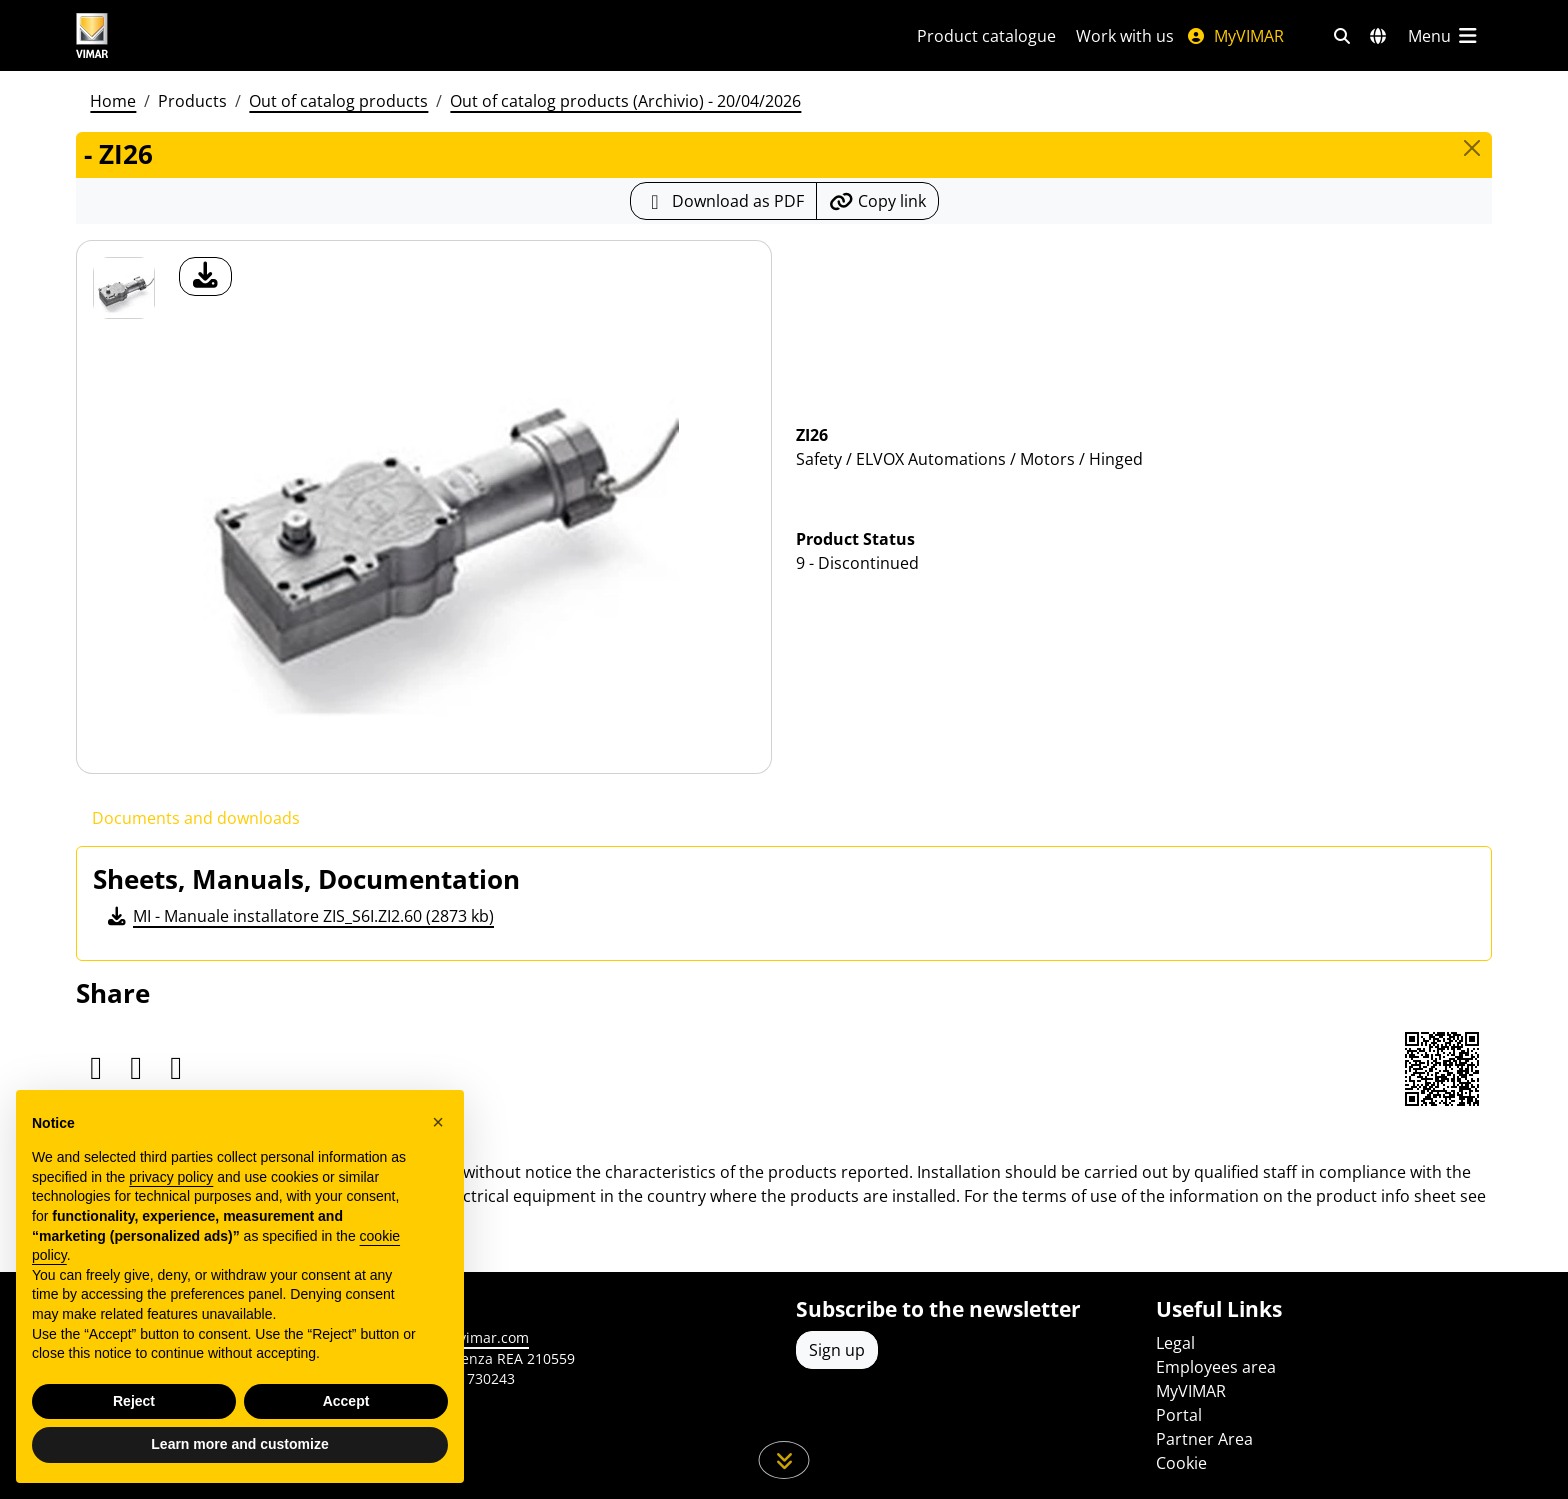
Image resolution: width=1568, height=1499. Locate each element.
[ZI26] (124, 288)
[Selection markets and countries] (1378, 36)
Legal (1175, 1343)
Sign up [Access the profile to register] (837, 1350)
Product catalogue (986, 36)
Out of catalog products (338, 101)
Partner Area (1204, 1439)
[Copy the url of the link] (877, 201)
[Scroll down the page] (784, 1460)
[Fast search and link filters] (1342, 36)
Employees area (1216, 1367)
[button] (438, 1122)
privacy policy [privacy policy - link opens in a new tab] (171, 1177)
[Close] (1472, 148)
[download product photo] (205, 276)
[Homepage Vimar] (167, 35)
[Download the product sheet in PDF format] (723, 201)
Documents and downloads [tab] (196, 818)
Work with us (1125, 36)
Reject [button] (134, 1401)
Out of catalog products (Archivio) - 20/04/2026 (625, 101)
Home (113, 101)
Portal (1179, 1415)
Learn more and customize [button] (239, 1444)
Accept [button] (346, 1401)
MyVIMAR (1235, 36)
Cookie (1181, 1463)
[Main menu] (1444, 36)
